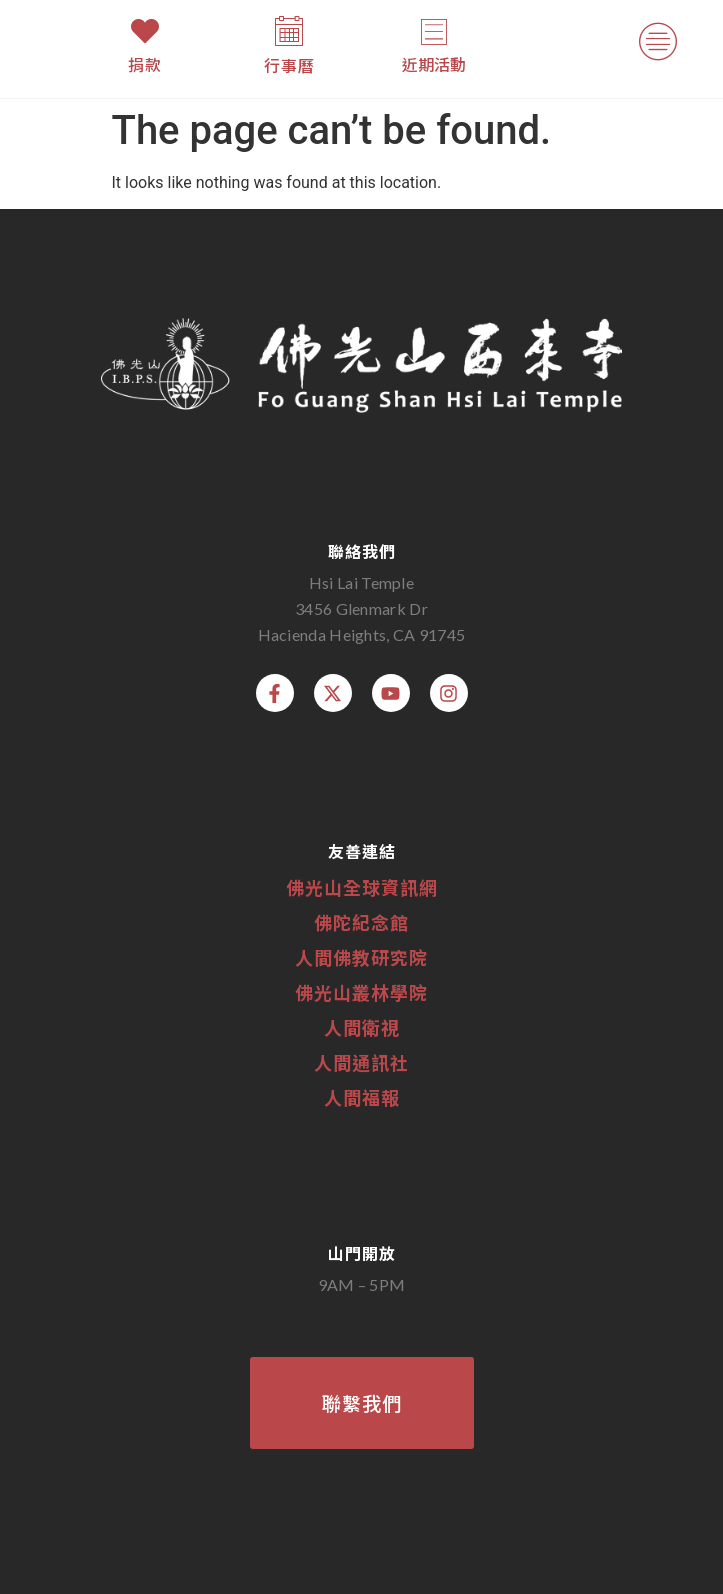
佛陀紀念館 (361, 922)
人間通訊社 (361, 1062)
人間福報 (362, 1097)
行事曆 (289, 65)
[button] (658, 45)
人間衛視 (362, 1027)
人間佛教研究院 (361, 957)
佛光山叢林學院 (361, 992)
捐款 (145, 64)
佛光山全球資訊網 (362, 887)
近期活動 (434, 64)
